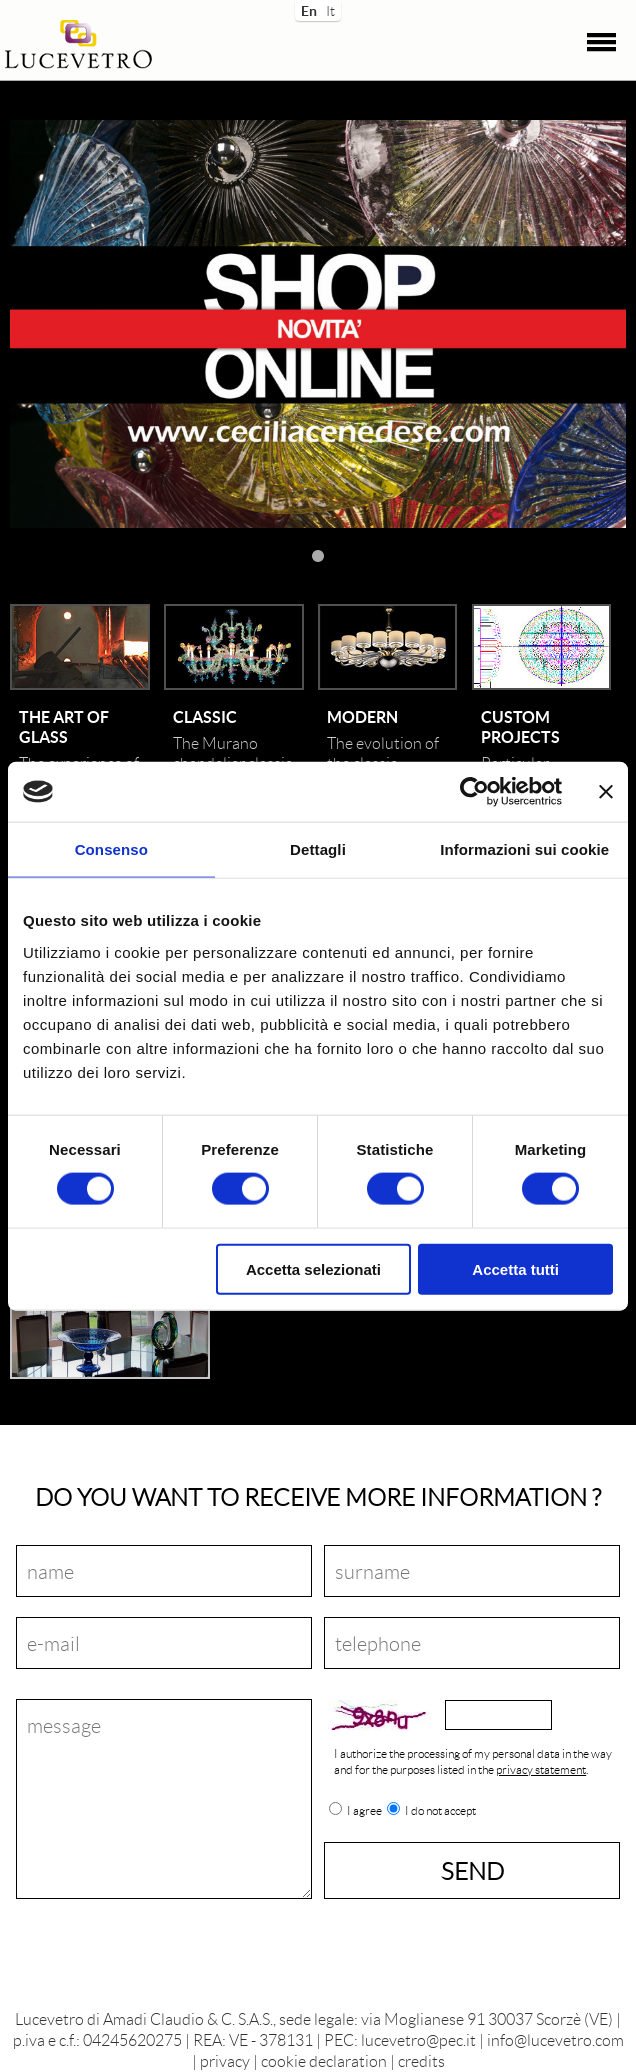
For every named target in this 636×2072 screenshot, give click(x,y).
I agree (364, 1811)
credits (421, 2060)
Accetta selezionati (313, 1268)
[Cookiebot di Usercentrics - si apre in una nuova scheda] (474, 792)
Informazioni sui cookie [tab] (524, 849)
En (307, 9)
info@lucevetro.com (555, 2039)
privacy (225, 2060)
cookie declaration (324, 2060)
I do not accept (440, 1811)
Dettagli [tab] (318, 849)
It (330, 9)
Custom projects (520, 726)
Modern (362, 716)
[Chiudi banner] (606, 792)
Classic (205, 716)
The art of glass (64, 726)
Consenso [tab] (111, 849)
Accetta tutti (515, 1268)
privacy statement (541, 1769)
